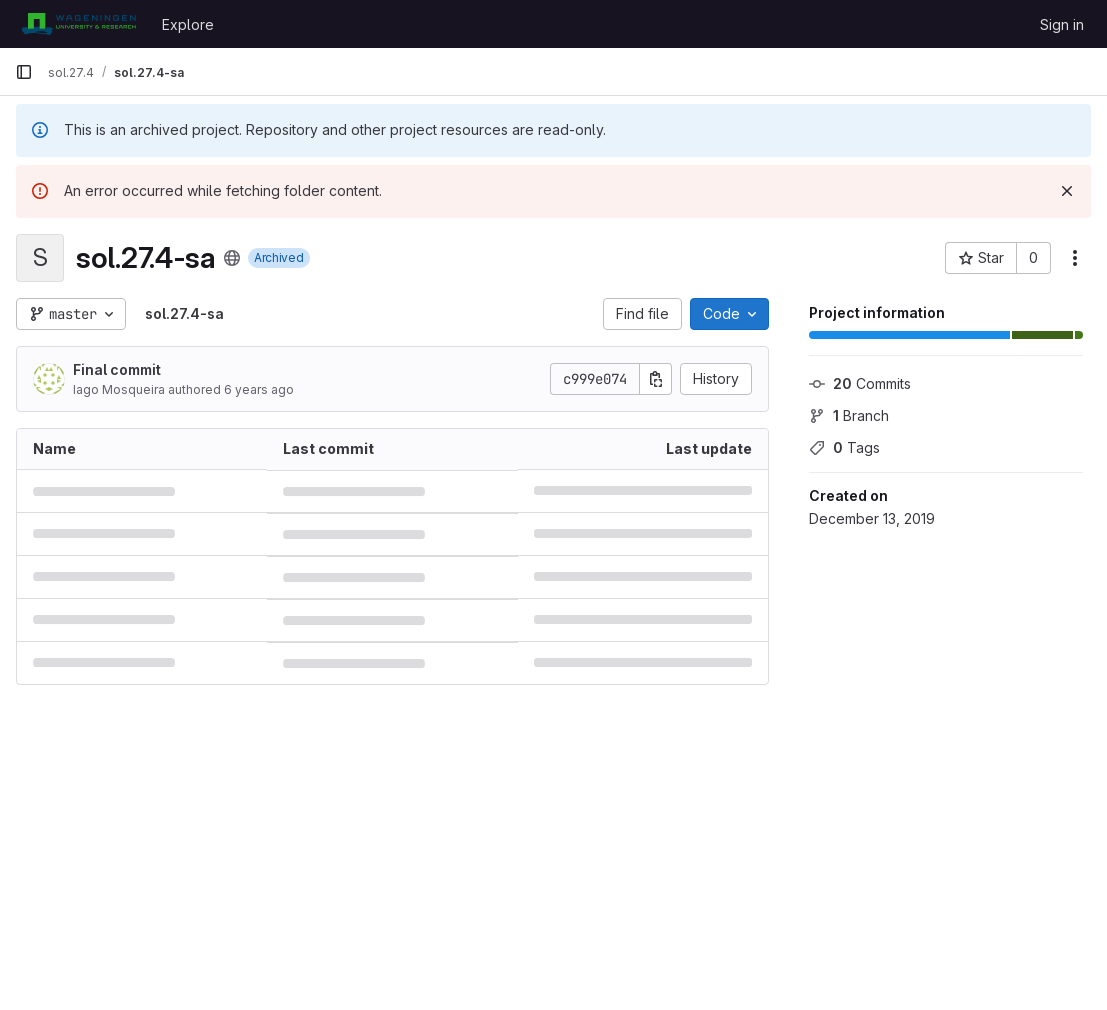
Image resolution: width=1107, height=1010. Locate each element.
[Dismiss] (1067, 191)
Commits (860, 383)
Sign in (1062, 24)
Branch (849, 415)
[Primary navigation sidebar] (24, 72)
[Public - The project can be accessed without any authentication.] (232, 258)
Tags (844, 447)
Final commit (117, 369)
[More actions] (1075, 258)
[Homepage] (78, 24)
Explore (188, 24)
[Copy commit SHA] (656, 379)
